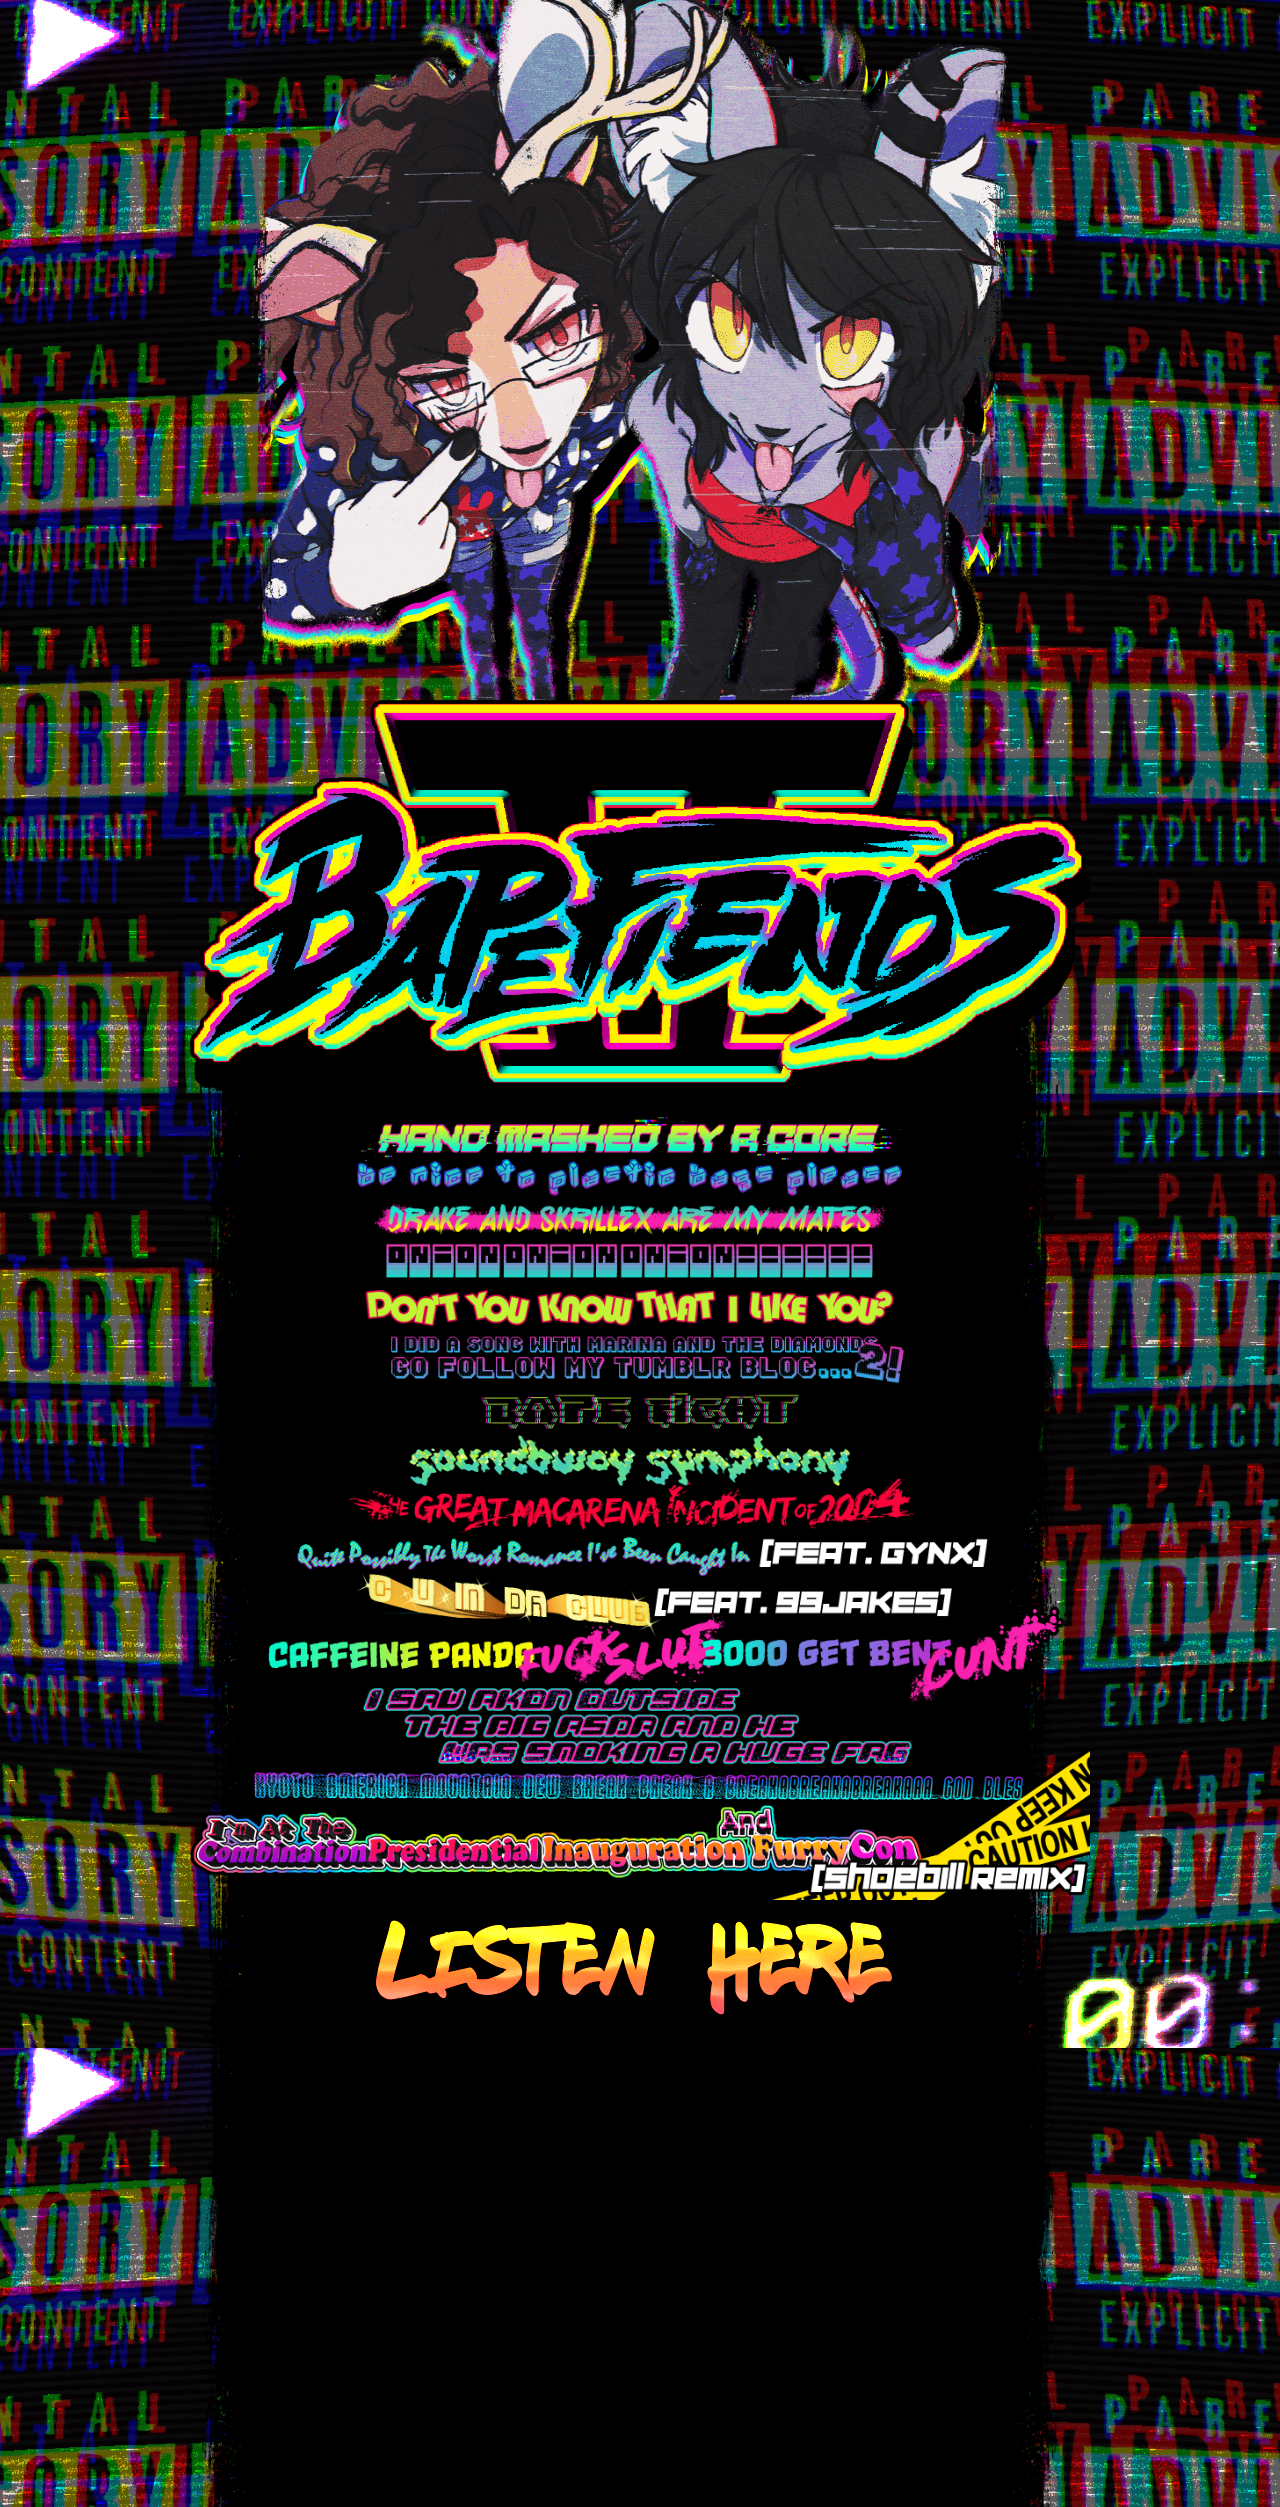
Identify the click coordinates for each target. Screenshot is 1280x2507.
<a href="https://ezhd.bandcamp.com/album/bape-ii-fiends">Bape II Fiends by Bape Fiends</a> (633, 2256)
